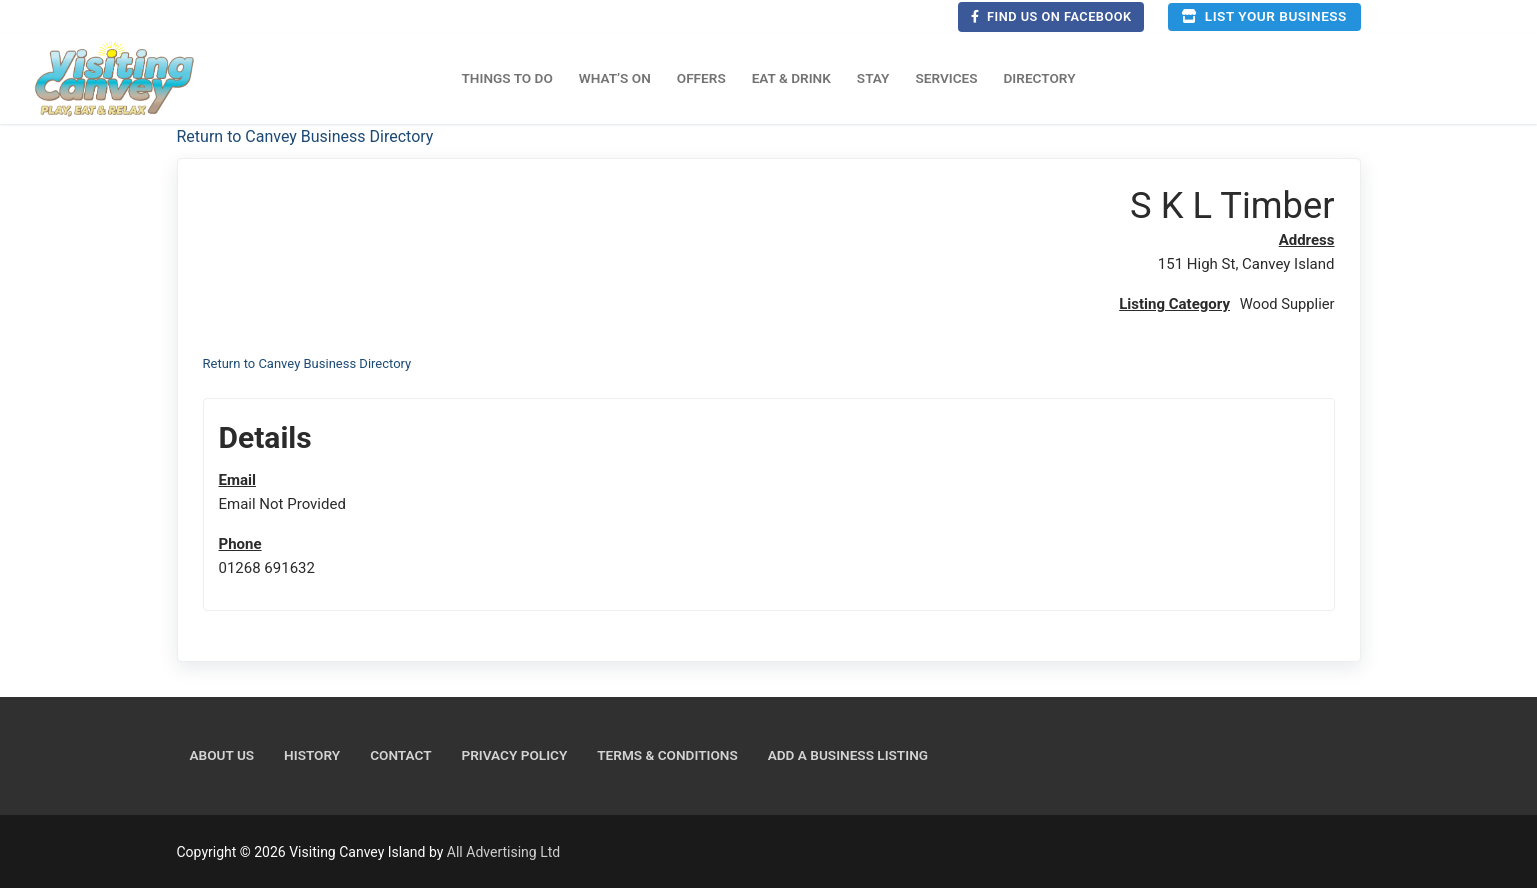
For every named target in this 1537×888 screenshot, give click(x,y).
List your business (1263, 16)
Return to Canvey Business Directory (305, 136)
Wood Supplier (1286, 304)
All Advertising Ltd (503, 852)
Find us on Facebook (1051, 16)
